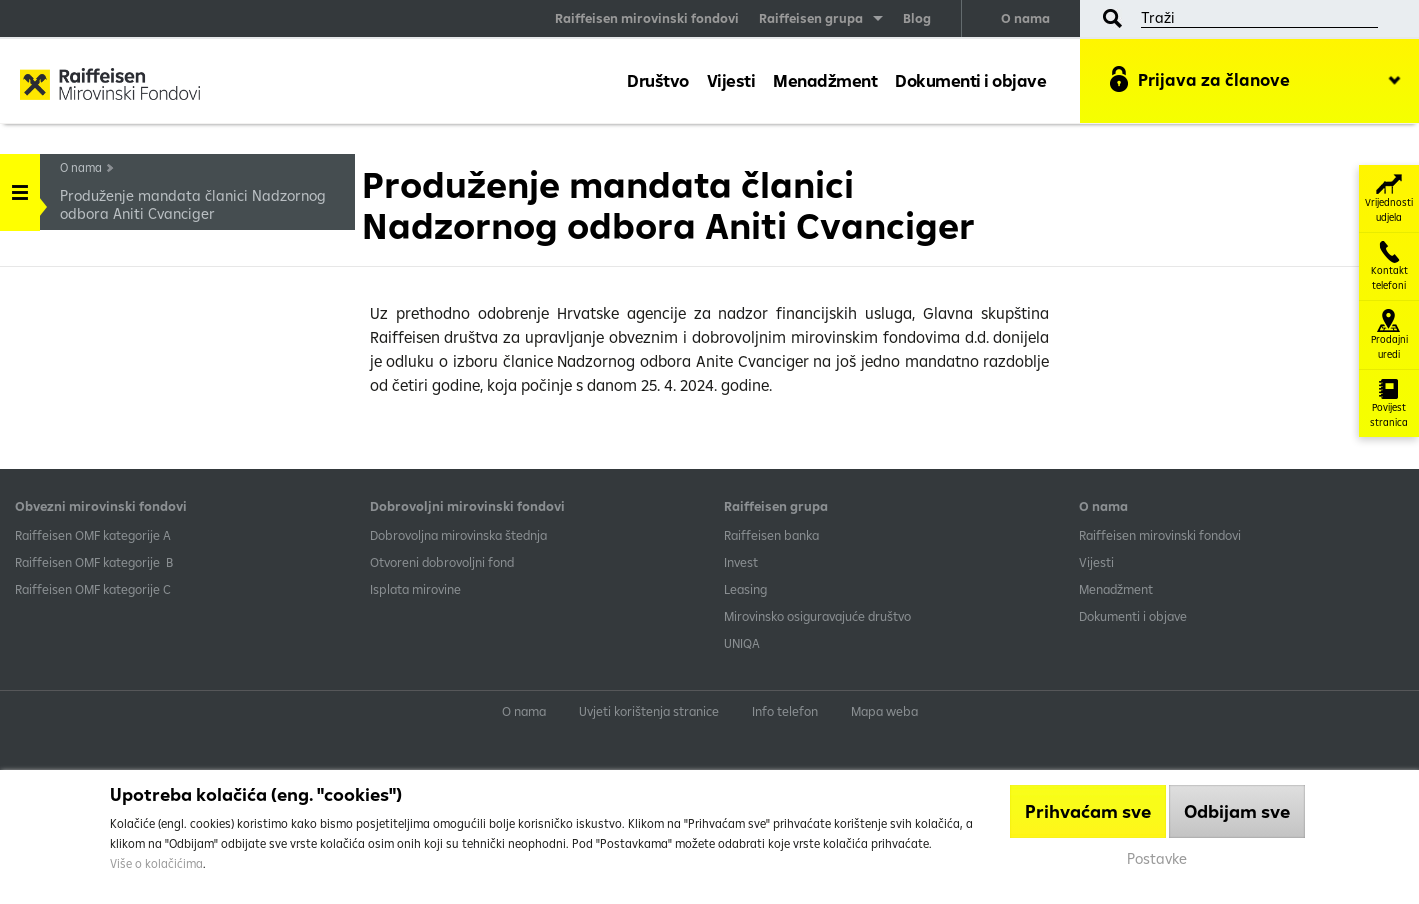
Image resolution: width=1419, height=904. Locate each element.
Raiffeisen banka (771, 535)
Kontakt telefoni (1389, 266)
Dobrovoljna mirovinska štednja (458, 535)
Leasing (745, 589)
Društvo (658, 80)
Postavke (1157, 858)
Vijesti (731, 80)
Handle (20, 185)
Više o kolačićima (156, 863)
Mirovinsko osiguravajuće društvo (819, 616)
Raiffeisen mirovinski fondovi (647, 18)
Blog (917, 18)
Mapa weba (884, 711)
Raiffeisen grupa (811, 18)
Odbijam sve (1237, 811)
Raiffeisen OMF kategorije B (94, 562)
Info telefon (785, 711)
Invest (741, 562)
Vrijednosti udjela (1389, 198)
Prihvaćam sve (1088, 811)
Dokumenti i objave (970, 80)
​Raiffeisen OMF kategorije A (93, 535)
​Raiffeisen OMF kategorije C (93, 589)
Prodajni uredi (1389, 335)
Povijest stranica (1389, 403)
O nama (1025, 18)
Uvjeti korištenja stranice (649, 711)
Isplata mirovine (415, 589)
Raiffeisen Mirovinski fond (110, 86)
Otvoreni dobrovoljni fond (442, 562)
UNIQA (742, 643)
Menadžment (825, 80)
